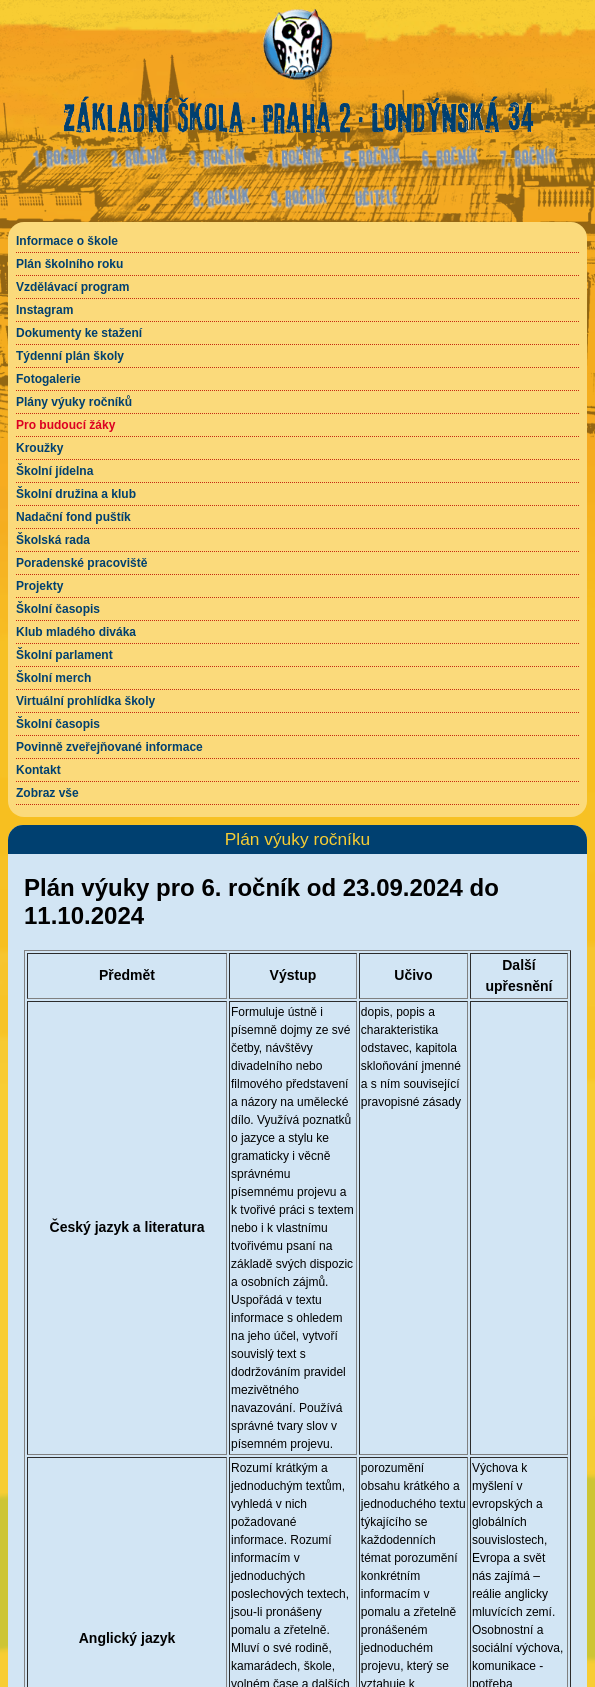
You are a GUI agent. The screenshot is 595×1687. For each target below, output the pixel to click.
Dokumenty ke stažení (79, 333)
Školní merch (53, 678)
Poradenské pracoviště (81, 563)
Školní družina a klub (76, 494)
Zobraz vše (47, 793)
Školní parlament (64, 655)
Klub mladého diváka (76, 632)
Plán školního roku (69, 264)
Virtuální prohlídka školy (85, 701)
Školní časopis (58, 609)
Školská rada (53, 540)
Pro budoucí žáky (65, 425)
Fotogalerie (48, 379)
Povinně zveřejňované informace (109, 747)
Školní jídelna (54, 471)
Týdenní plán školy (70, 356)
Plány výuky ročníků (74, 402)
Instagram (44, 310)
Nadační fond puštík (73, 517)
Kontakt (38, 770)
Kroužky (39, 448)
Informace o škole (67, 241)
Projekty (39, 586)
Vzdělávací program (72, 287)
